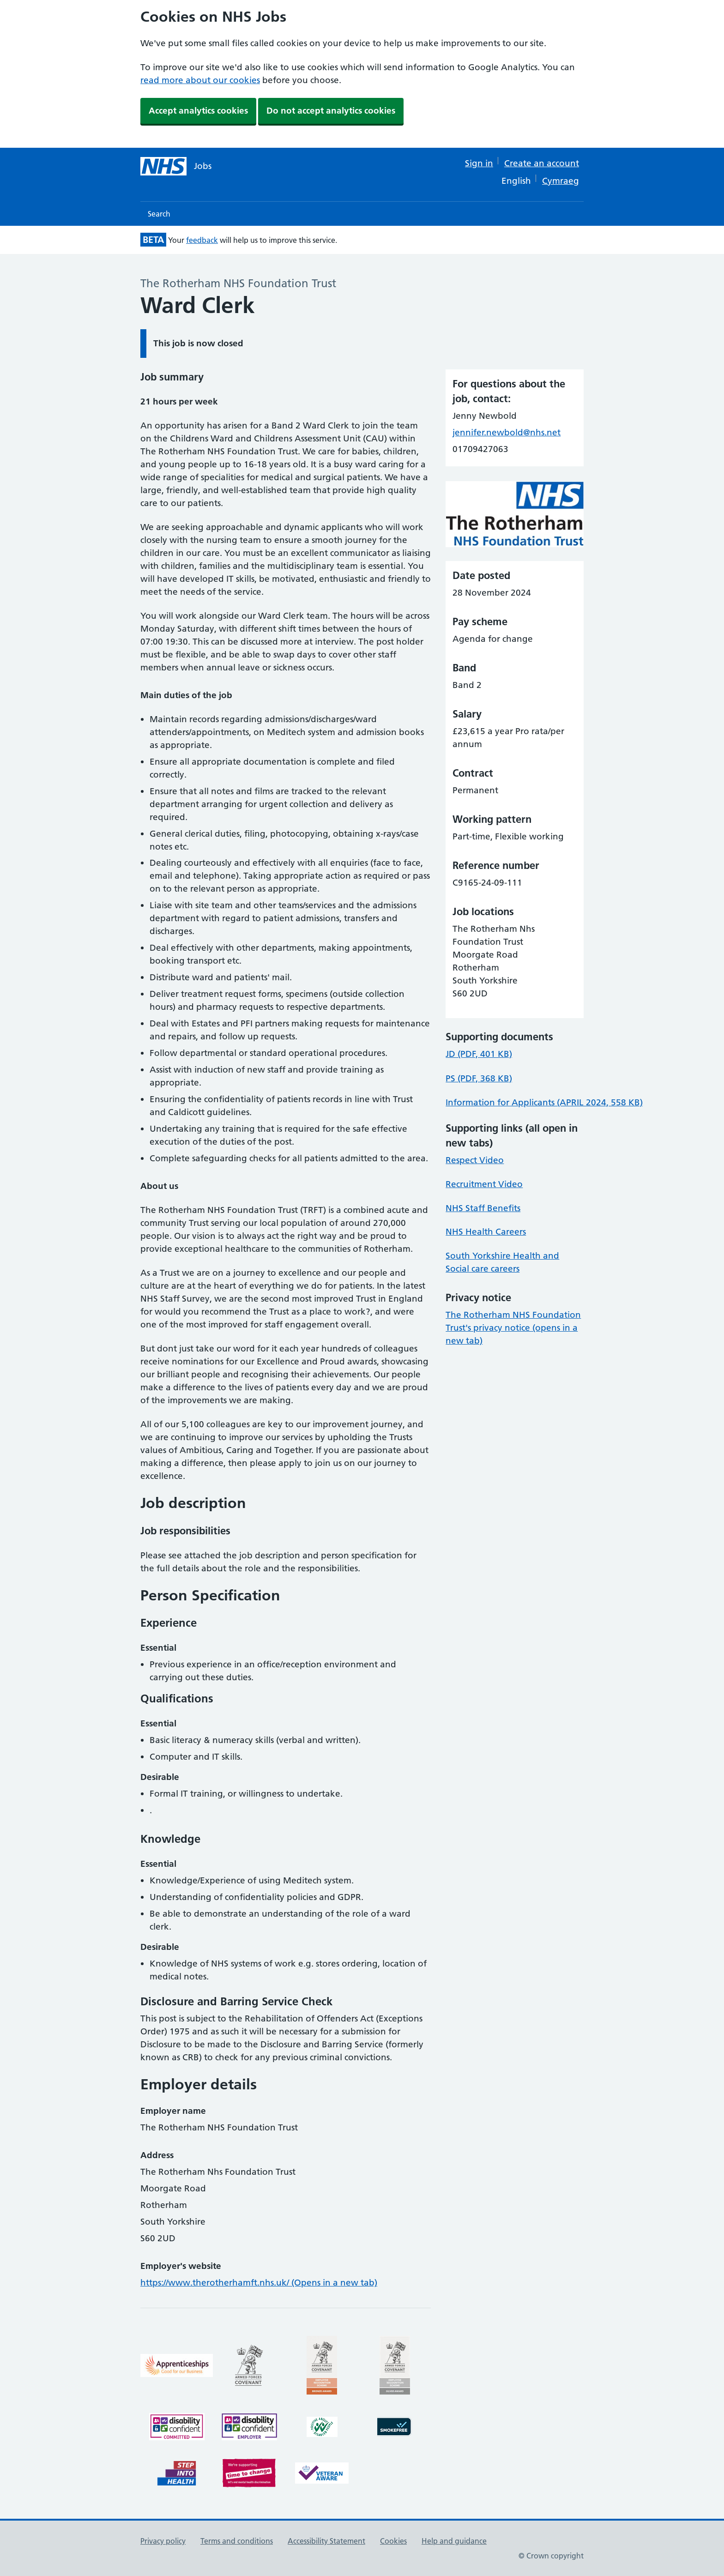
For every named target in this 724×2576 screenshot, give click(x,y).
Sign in (479, 163)
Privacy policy (163, 2541)
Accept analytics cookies (198, 110)
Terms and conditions (236, 2541)
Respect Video (475, 1160)
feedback (202, 240)
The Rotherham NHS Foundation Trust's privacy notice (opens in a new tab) (513, 1327)
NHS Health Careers (486, 1231)
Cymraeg (560, 180)
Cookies (393, 2541)
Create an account (541, 163)
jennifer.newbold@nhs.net (506, 432)
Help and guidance (454, 2541)
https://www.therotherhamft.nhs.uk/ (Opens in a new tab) (258, 2282)
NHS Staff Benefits (483, 1208)
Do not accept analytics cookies (330, 110)
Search (159, 213)
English (516, 180)
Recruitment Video (484, 1184)
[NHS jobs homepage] (175, 166)
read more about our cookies (200, 80)
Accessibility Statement (326, 2541)
